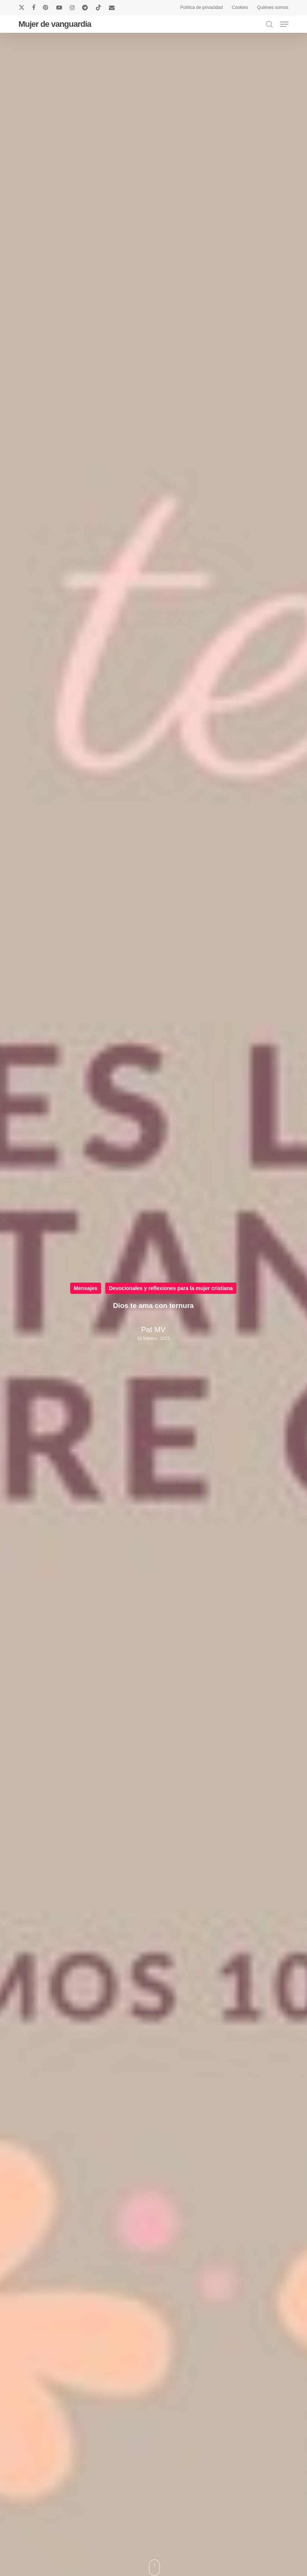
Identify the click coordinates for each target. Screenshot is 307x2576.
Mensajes (85, 1288)
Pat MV (153, 1329)
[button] (284, 24)
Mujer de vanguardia (54, 24)
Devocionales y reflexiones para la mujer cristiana (171, 1288)
